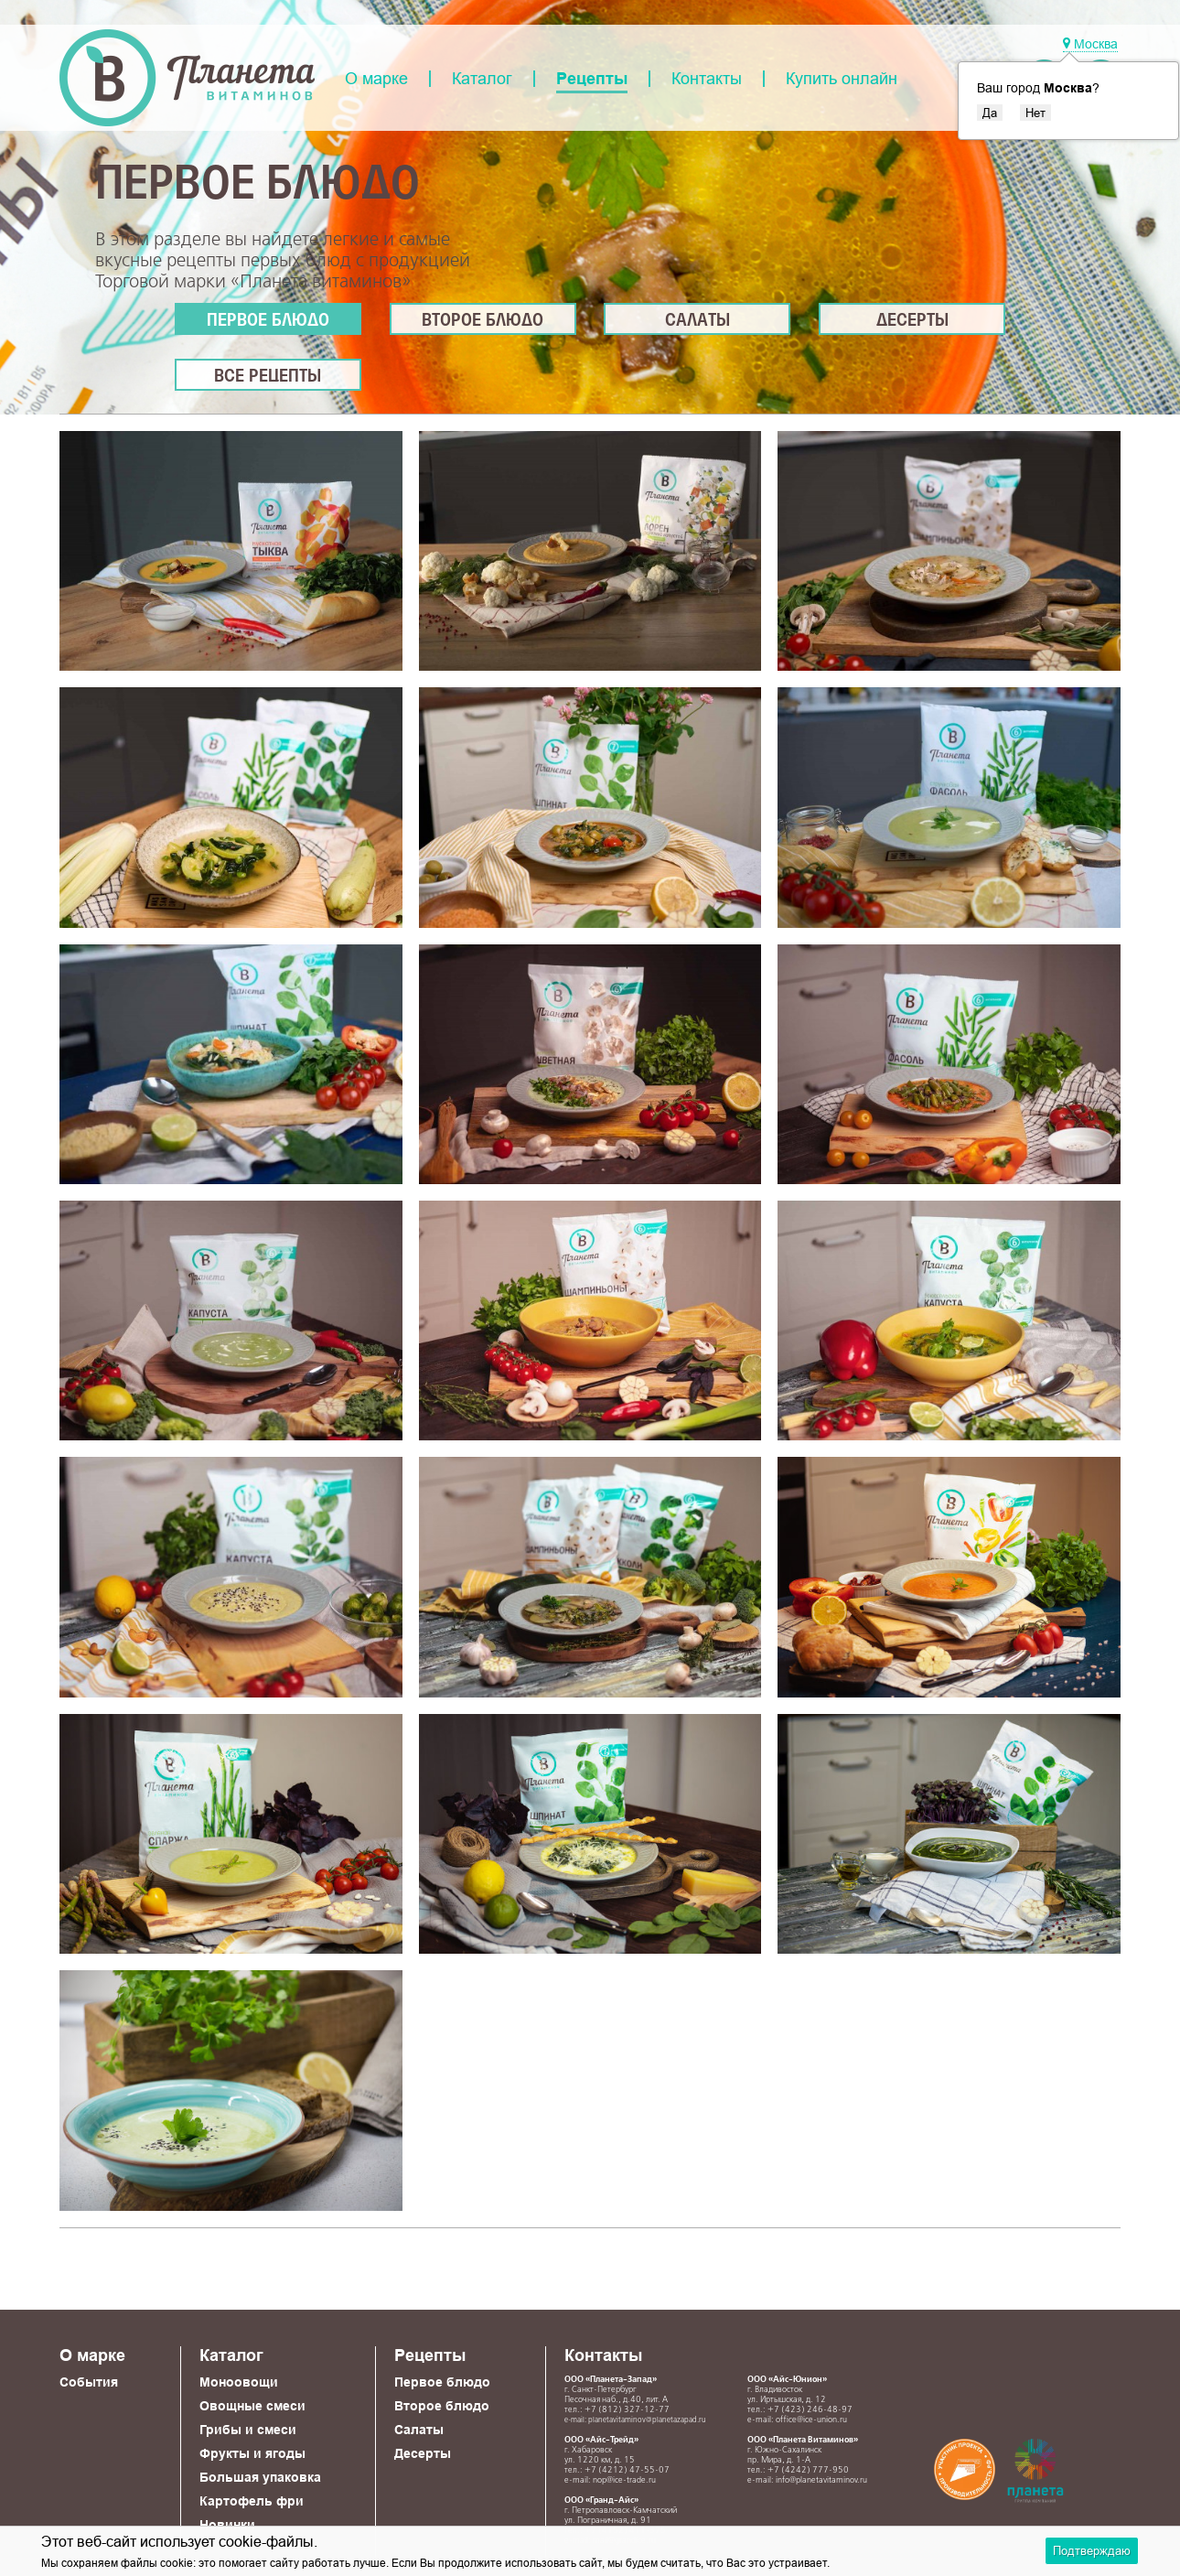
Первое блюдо (268, 321)
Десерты (912, 321)
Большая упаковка (260, 2477)
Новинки (227, 2524)
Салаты (697, 321)
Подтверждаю (1092, 2550)
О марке (376, 78)
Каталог (482, 78)
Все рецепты (267, 377)
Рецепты (592, 78)
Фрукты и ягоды (252, 2453)
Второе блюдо (482, 321)
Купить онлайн (841, 78)
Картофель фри (251, 2501)
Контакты (706, 78)
